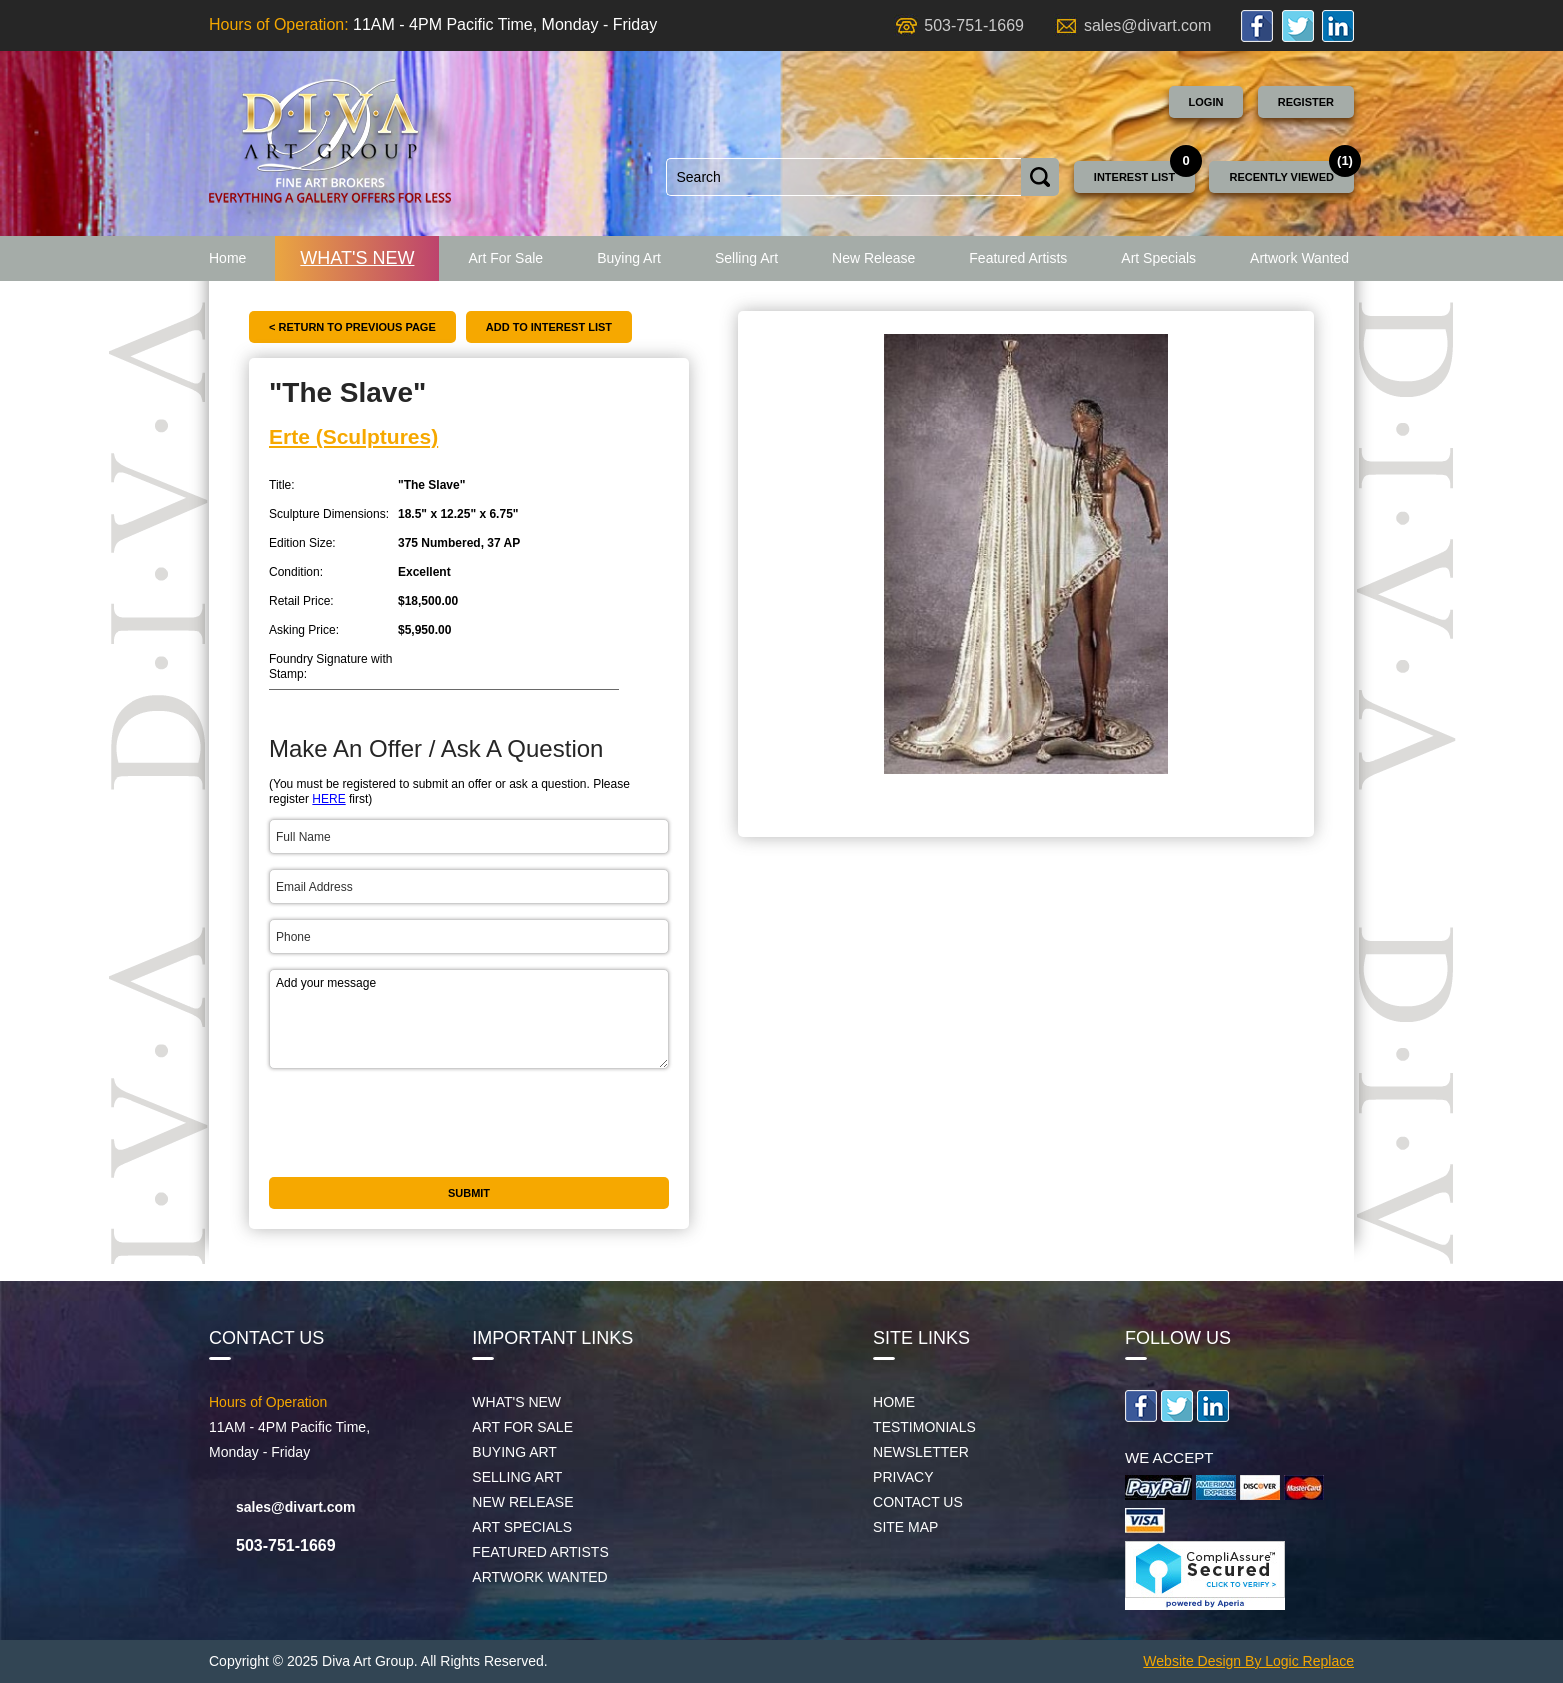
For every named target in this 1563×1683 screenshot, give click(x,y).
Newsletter (921, 1452)
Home (227, 258)
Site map (905, 1527)
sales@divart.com (1147, 25)
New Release (873, 258)
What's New (357, 258)
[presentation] (421, 1123)
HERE (328, 799)
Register (1306, 102)
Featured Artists (1018, 258)
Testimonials (924, 1427)
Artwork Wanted (1299, 258)
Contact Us (918, 1502)
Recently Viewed (1281, 177)
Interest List (1134, 177)
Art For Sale (505, 258)
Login (1206, 102)
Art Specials (1158, 258)
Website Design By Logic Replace (1248, 1661)
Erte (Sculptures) (353, 436)
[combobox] (844, 177)
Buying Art (629, 258)
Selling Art (746, 258)
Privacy (903, 1477)
